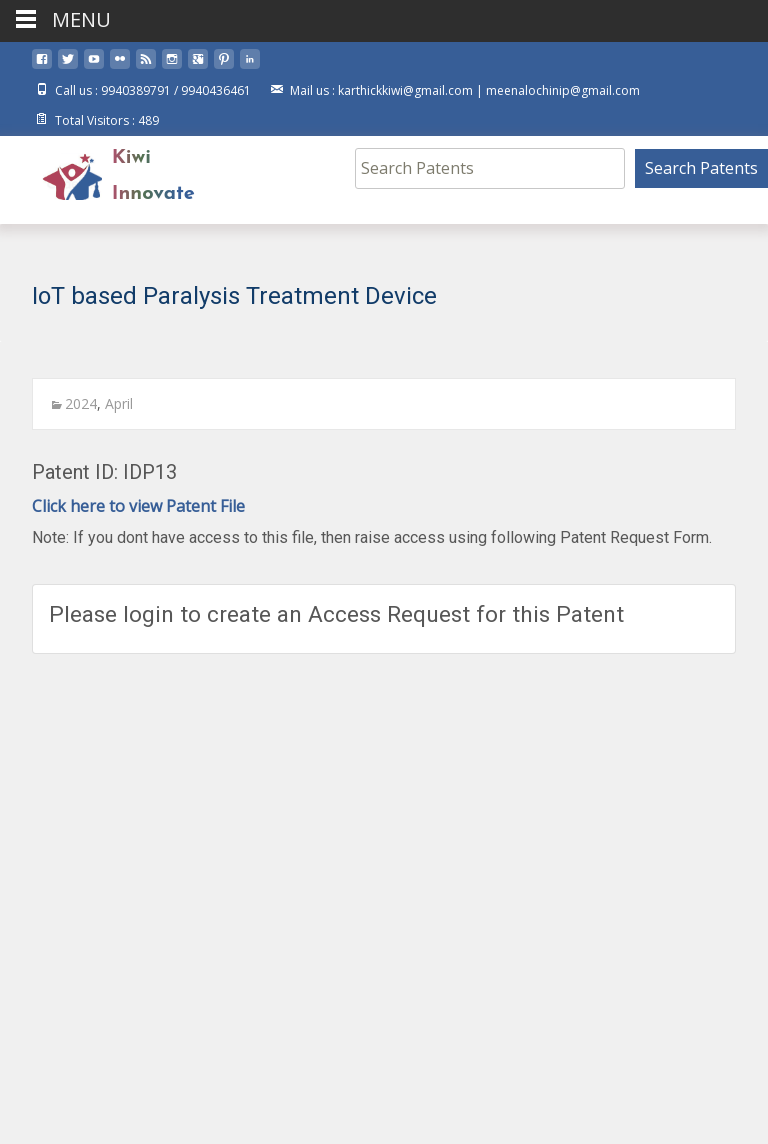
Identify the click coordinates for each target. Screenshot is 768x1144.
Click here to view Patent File (138, 506)
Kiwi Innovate (153, 176)
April (119, 403)
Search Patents (701, 168)
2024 (81, 403)
